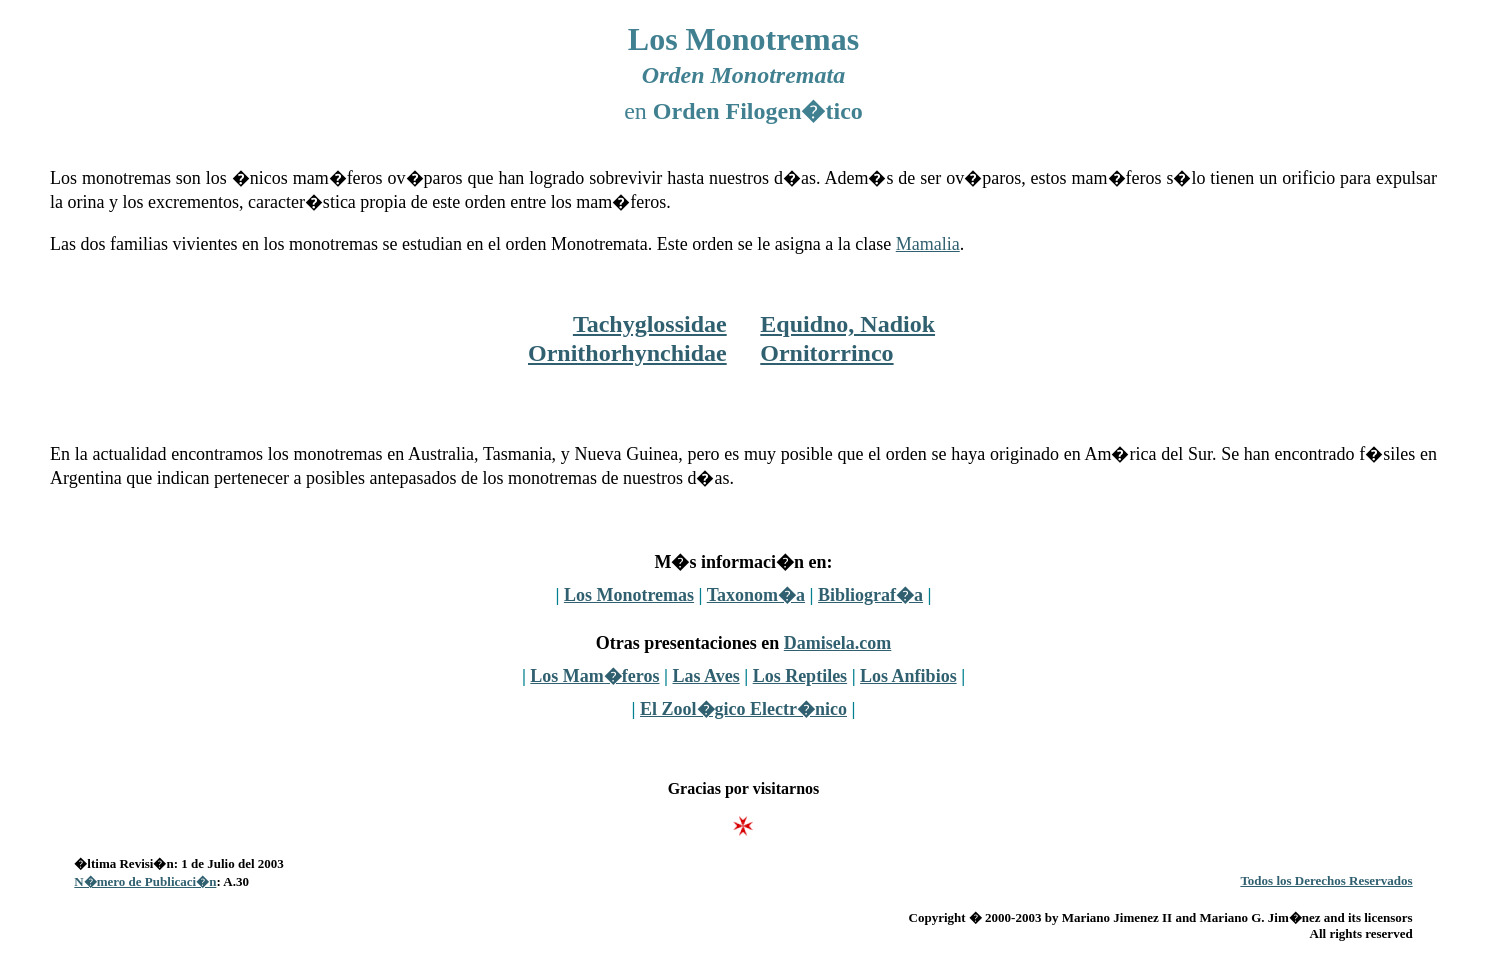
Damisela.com (837, 643)
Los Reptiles (800, 676)
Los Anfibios (908, 676)
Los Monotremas (629, 595)
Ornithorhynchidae (627, 353)
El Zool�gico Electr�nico (743, 709)
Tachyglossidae (650, 324)
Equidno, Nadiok (847, 324)
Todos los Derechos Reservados (1326, 880)
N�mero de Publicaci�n (145, 881)
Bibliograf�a (870, 595)
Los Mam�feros (594, 676)
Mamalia (928, 244)
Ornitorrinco (826, 353)
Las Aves (705, 676)
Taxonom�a (756, 595)
